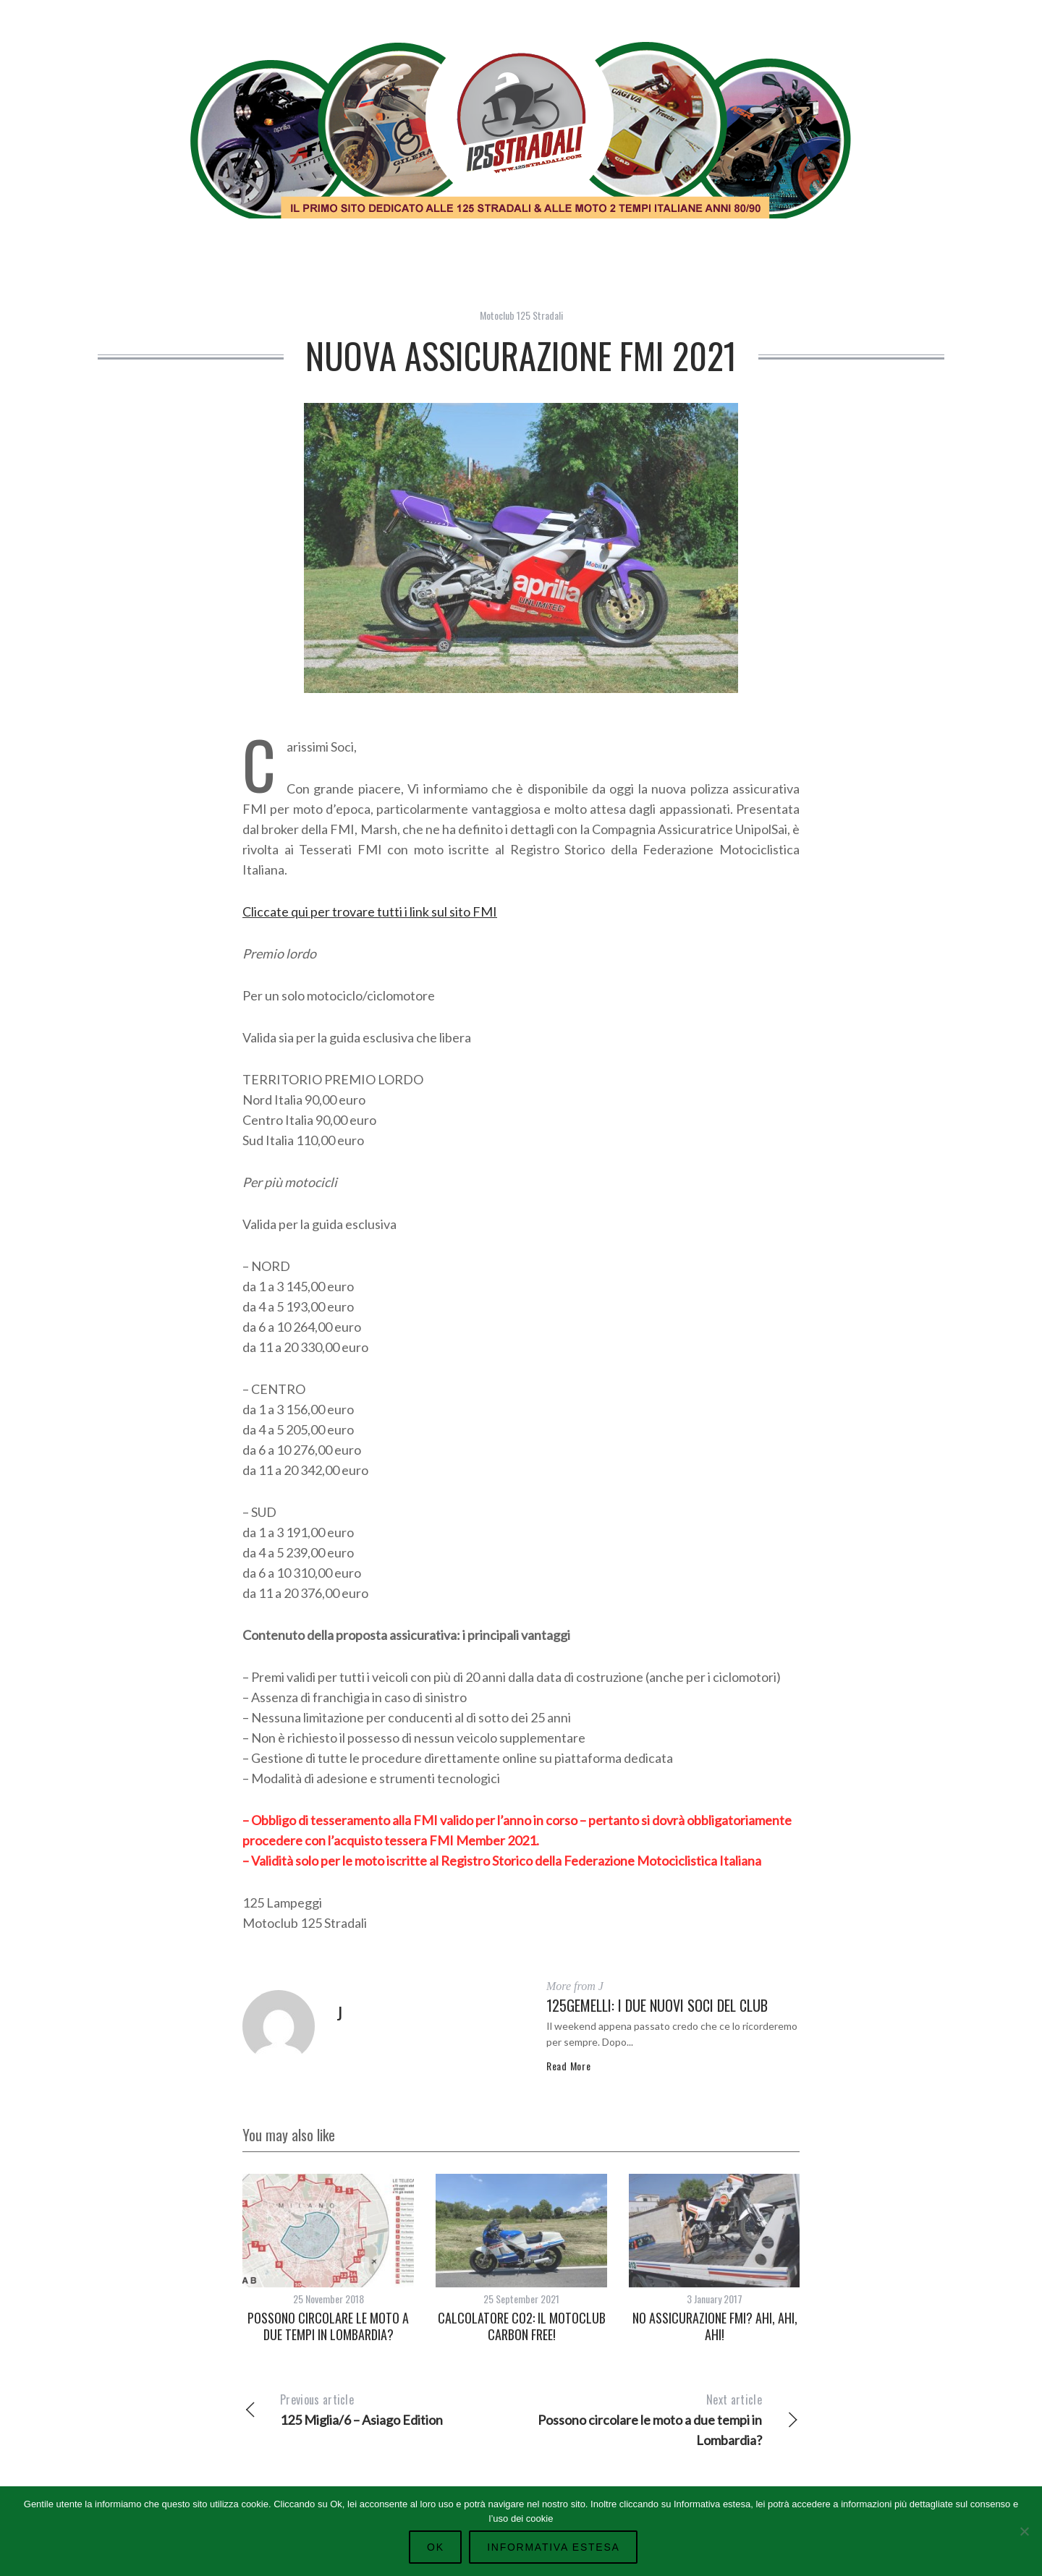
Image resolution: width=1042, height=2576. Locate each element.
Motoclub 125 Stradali (521, 315)
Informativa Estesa (552, 2547)
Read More (568, 2066)
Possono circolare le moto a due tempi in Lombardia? (328, 2326)
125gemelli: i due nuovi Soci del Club (657, 2005)
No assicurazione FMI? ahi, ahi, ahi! (714, 2326)
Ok (438, 2547)
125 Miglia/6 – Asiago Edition (381, 2408)
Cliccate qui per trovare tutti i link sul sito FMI (369, 911)
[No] (1024, 2530)
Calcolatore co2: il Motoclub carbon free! (522, 2326)
